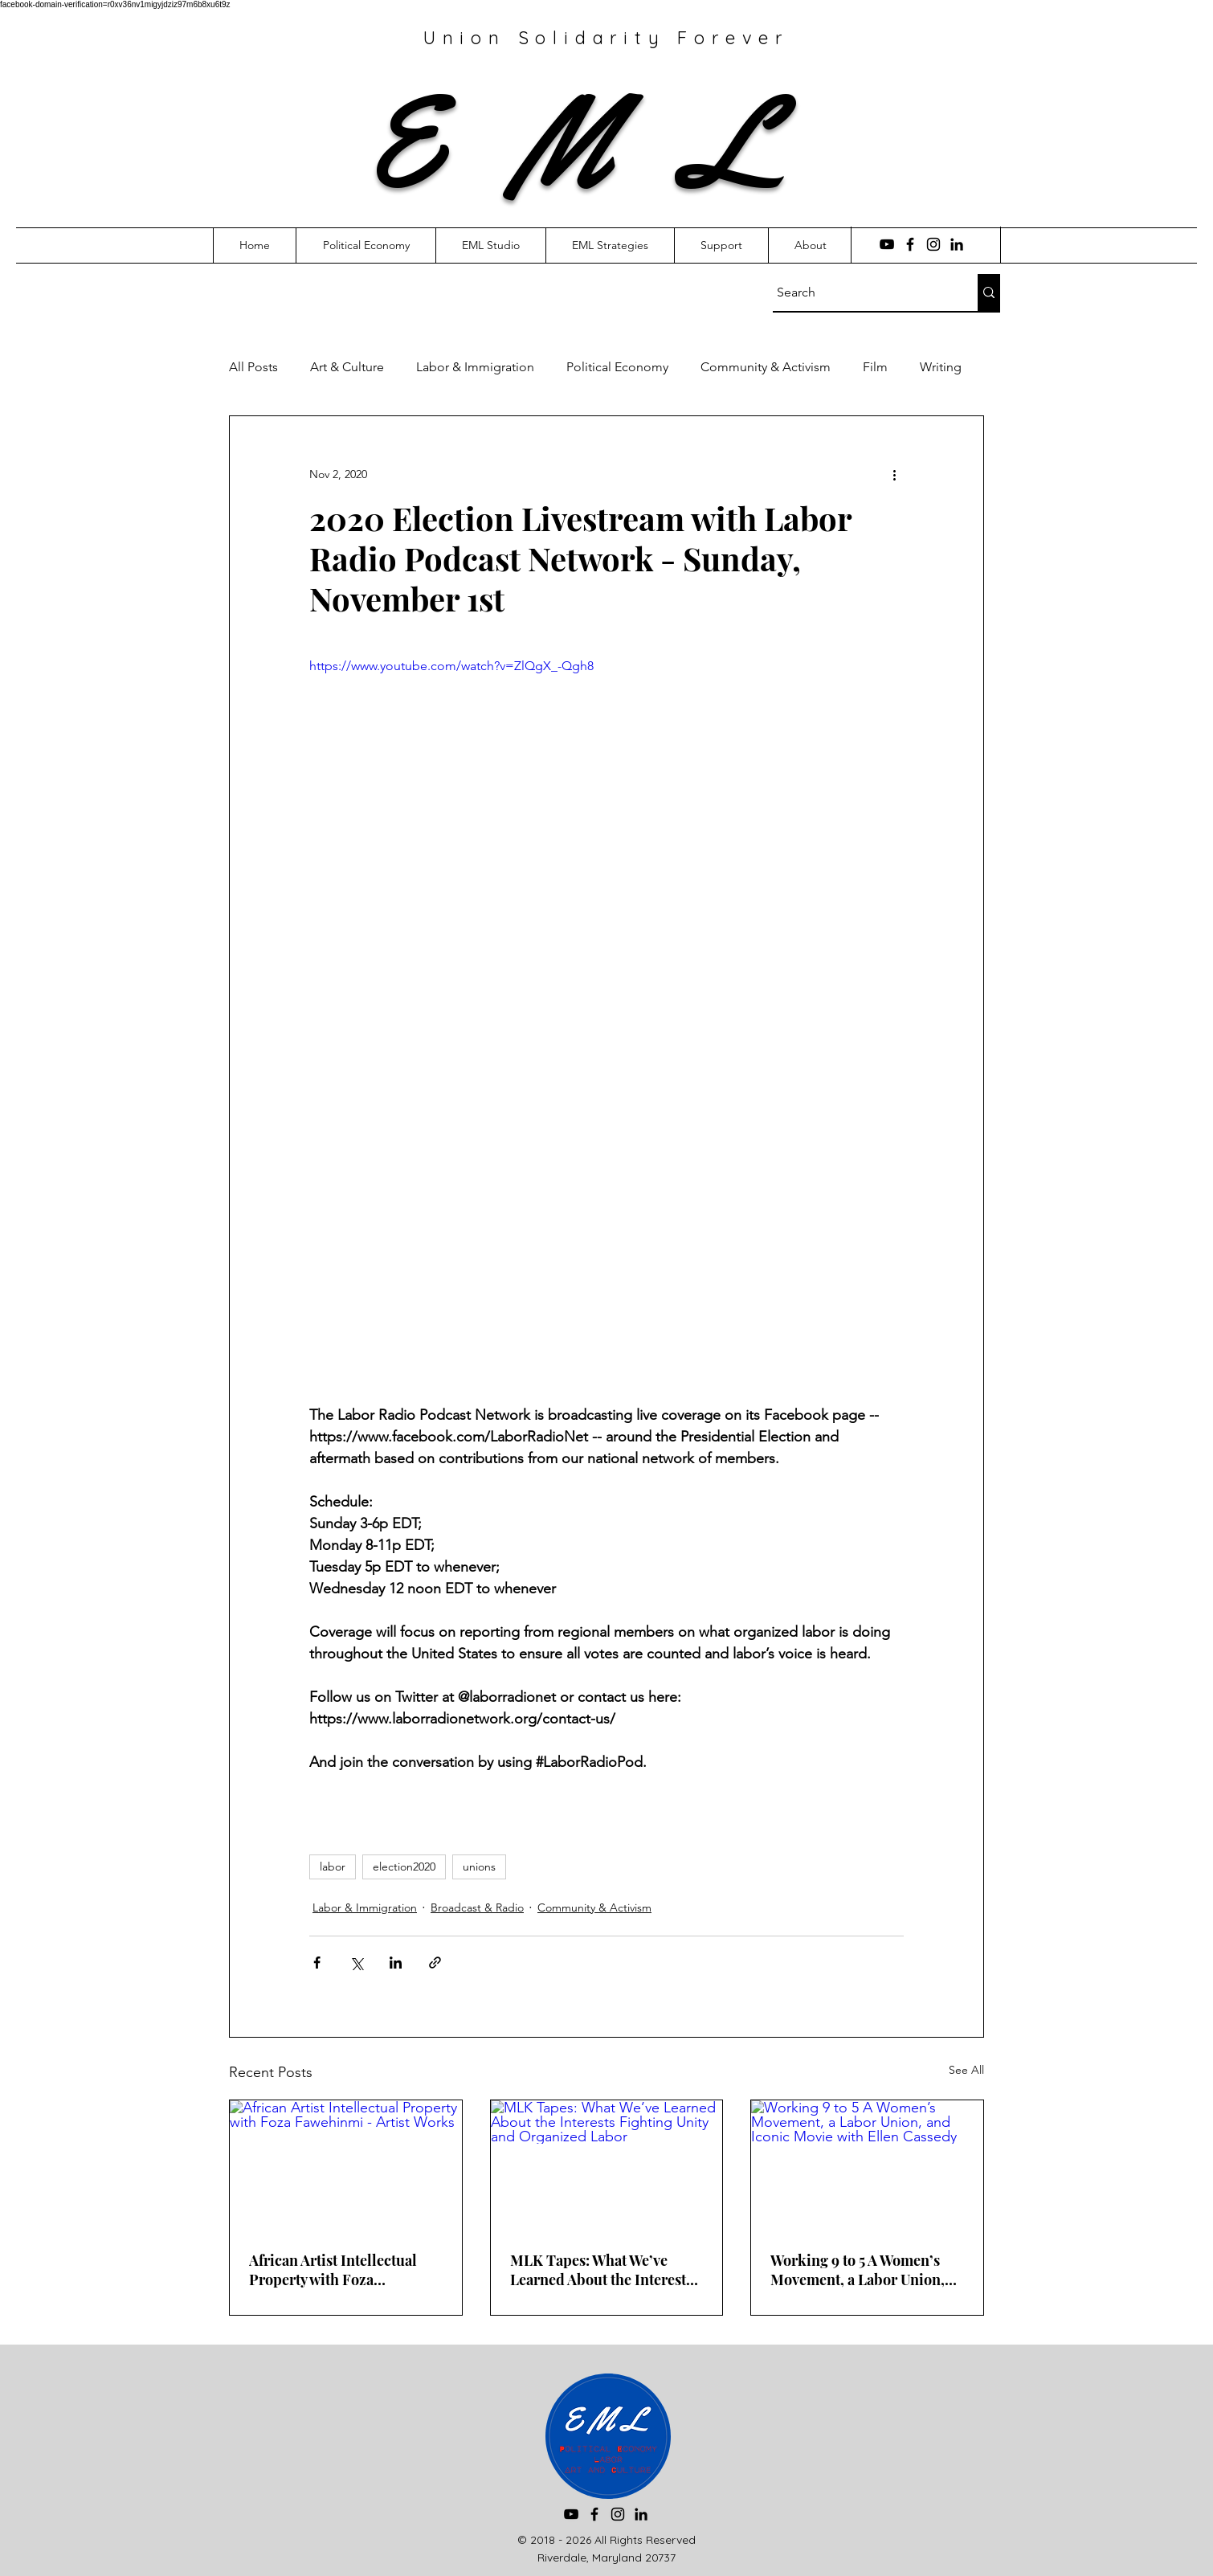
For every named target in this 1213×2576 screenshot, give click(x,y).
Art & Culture (347, 366)
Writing (941, 366)
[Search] (860, 292)
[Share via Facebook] (317, 1962)
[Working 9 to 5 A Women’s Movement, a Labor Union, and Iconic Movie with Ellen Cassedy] (867, 2165)
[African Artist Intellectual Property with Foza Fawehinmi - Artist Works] (346, 2165)
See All (966, 2070)
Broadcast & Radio (477, 1907)
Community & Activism (765, 366)
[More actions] (894, 474)
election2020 (404, 1866)
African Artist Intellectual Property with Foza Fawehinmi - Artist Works (334, 2270)
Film (875, 366)
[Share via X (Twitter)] (356, 1962)
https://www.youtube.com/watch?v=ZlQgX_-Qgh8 (451, 665)
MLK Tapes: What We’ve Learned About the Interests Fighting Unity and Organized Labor (601, 2270)
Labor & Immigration (475, 366)
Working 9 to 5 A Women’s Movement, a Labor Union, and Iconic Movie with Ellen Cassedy (862, 2270)
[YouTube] (887, 244)
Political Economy (617, 366)
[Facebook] (910, 244)
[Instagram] (933, 244)
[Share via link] (435, 1962)
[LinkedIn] (957, 244)
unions (479, 1866)
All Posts (253, 366)
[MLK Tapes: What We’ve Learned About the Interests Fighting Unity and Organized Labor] (607, 2165)
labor (332, 1866)
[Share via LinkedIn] (395, 1962)
